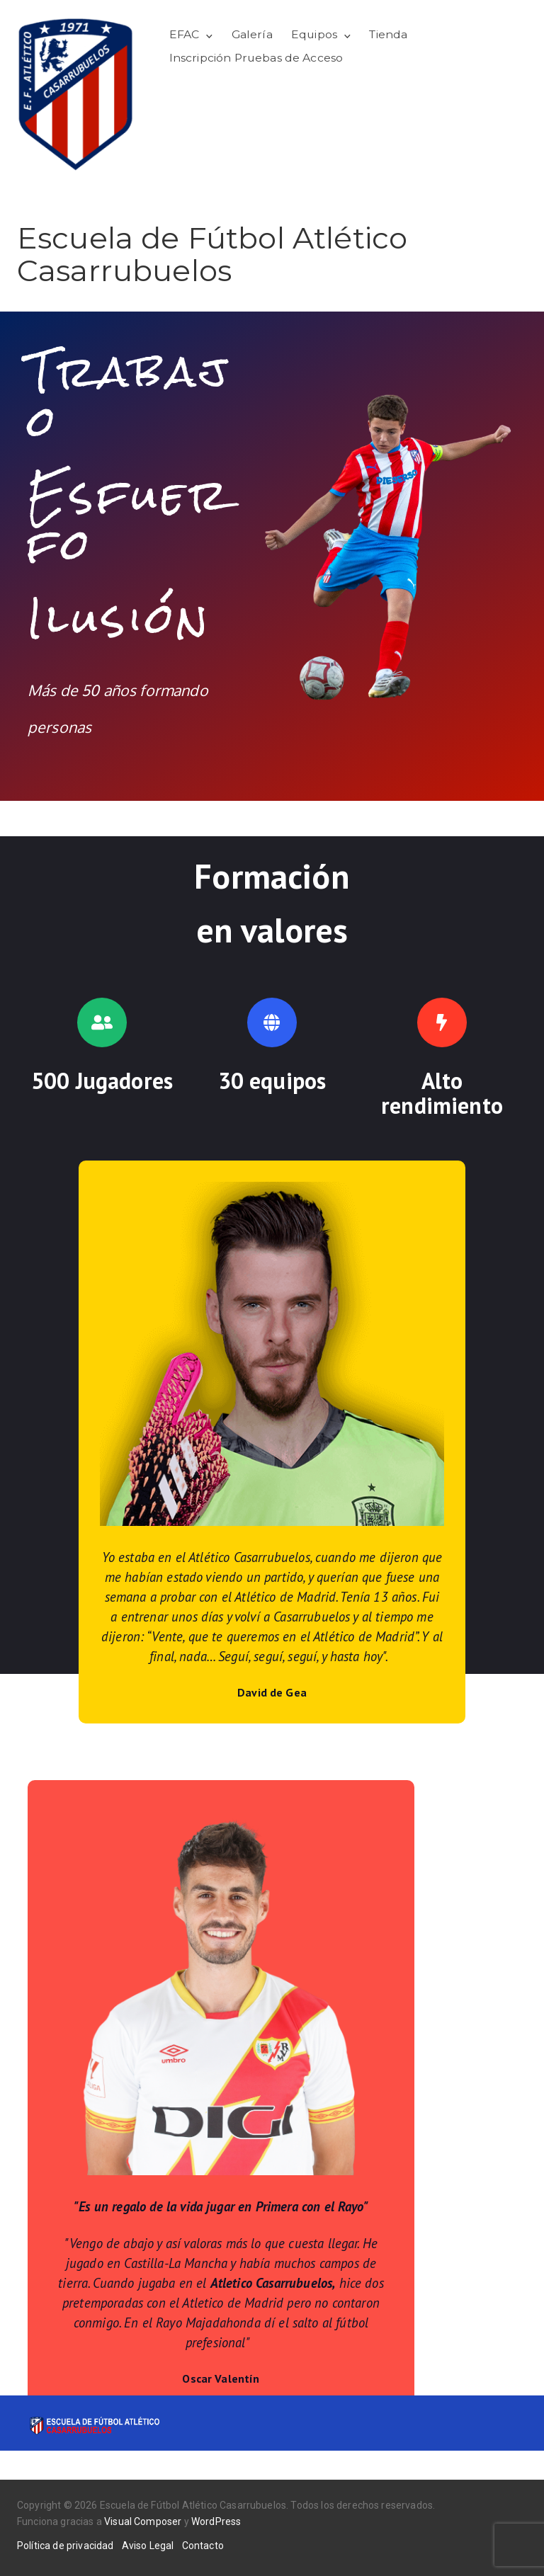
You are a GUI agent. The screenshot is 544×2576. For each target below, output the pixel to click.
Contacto (203, 2545)
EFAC (184, 34)
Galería (252, 34)
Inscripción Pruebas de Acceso (256, 57)
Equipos (314, 34)
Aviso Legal (148, 2545)
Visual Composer (142, 2521)
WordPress (216, 2521)
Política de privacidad (65, 2545)
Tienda (388, 34)
